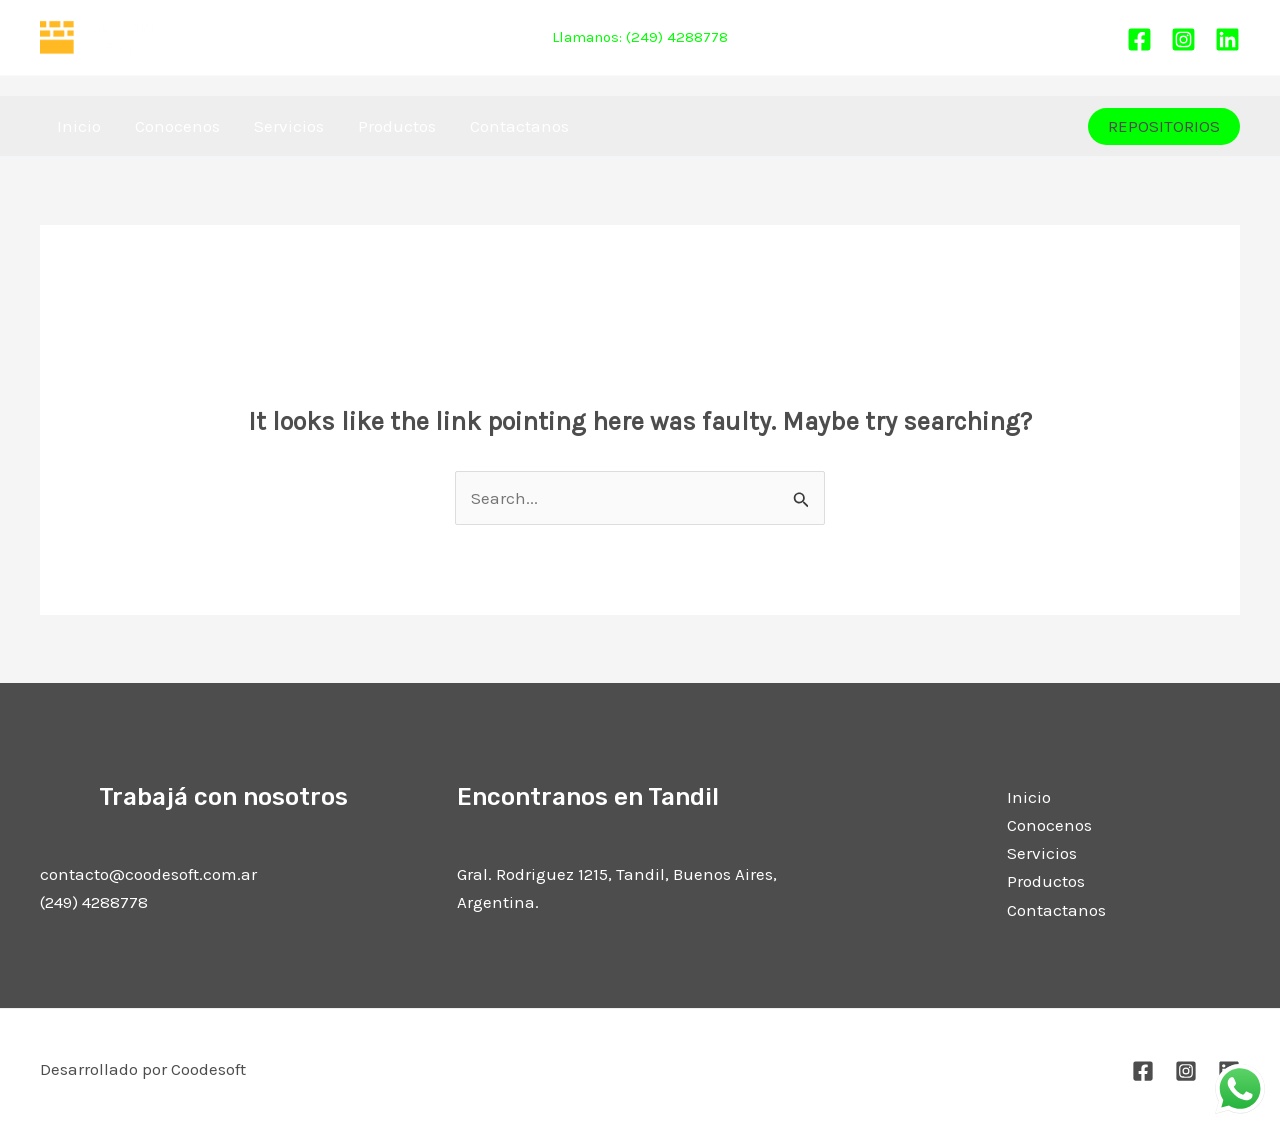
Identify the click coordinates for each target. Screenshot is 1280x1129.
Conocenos (177, 126)
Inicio (79, 126)
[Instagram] (1183, 39)
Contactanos (519, 126)
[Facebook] (1139, 39)
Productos (397, 126)
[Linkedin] (1227, 39)
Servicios (289, 126)
